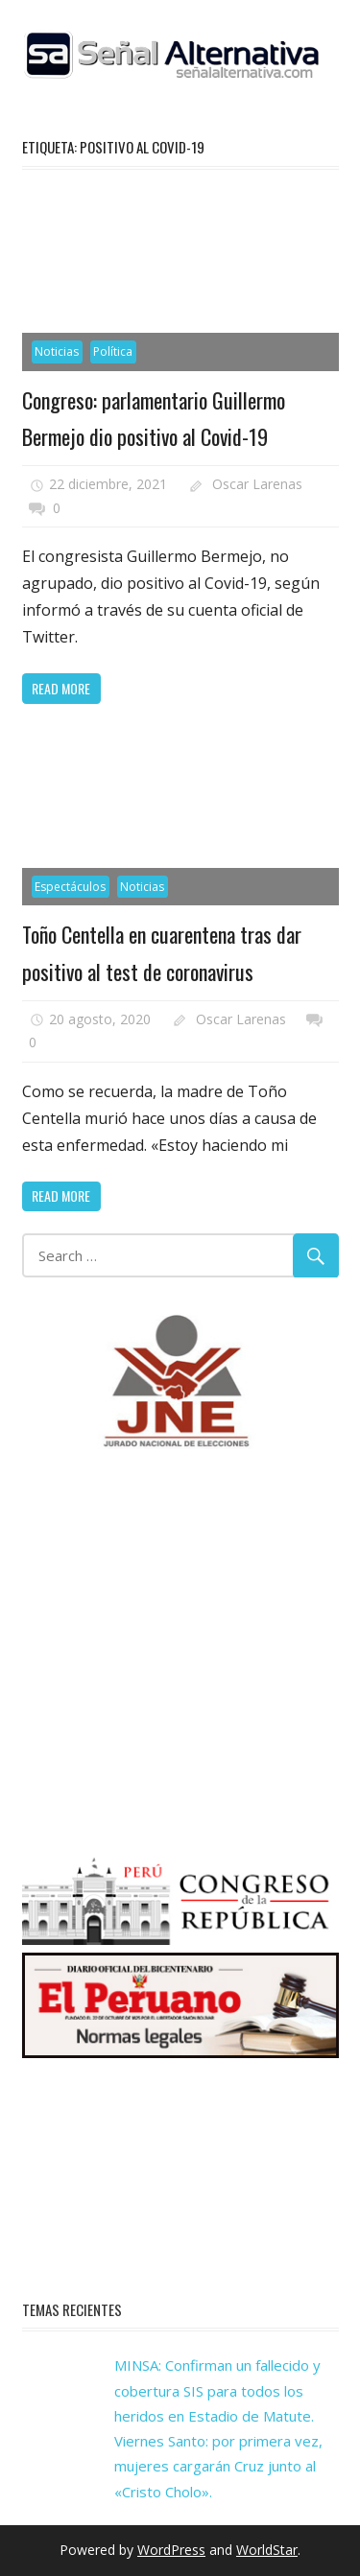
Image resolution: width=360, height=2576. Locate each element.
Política (112, 351)
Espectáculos (70, 886)
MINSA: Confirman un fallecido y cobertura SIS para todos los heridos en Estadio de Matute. (217, 2390)
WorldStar (267, 2550)
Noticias (57, 351)
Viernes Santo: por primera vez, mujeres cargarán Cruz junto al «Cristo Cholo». (218, 2466)
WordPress (171, 2550)
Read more (61, 688)
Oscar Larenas (257, 484)
